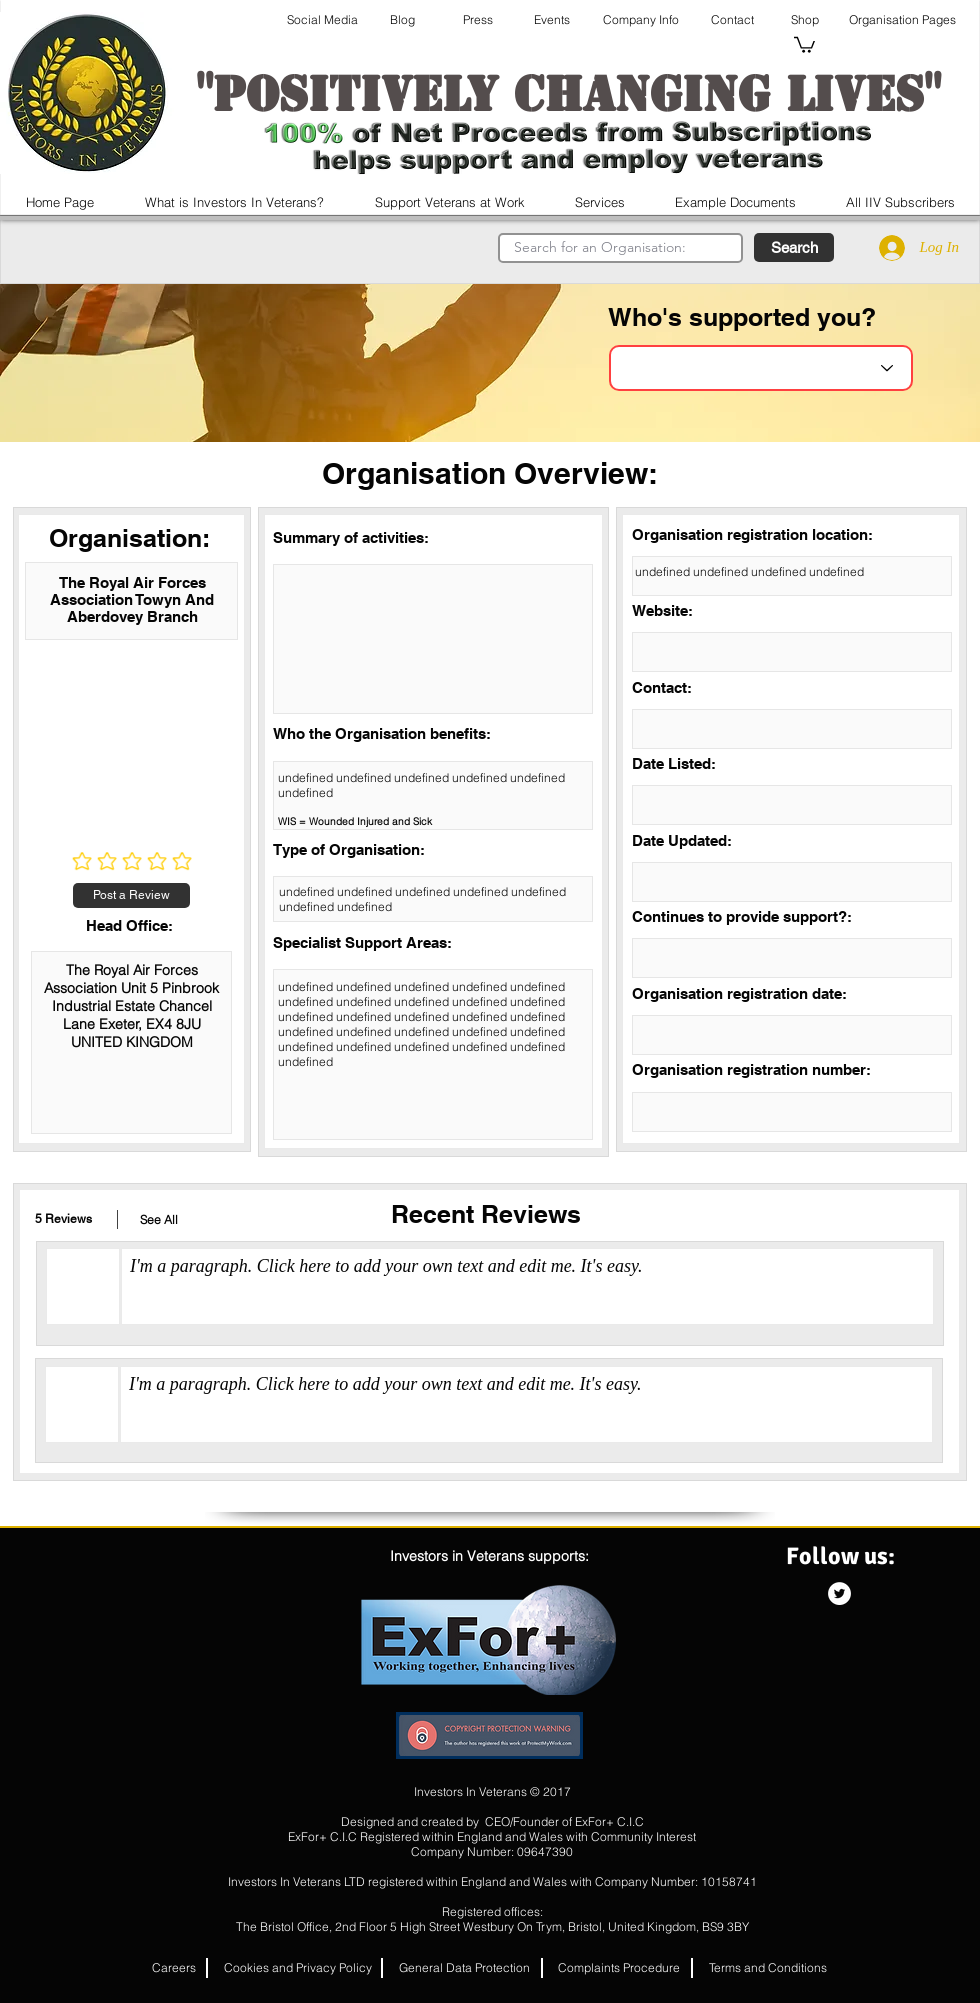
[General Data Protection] (464, 1968)
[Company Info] (640, 20)
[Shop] (804, 20)
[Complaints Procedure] (619, 1968)
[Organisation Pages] (902, 20)
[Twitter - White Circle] (839, 1593)
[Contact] (732, 20)
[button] (804, 44)
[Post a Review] (131, 895)
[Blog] (402, 20)
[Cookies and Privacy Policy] (298, 1968)
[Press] (478, 20)
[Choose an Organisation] (761, 368)
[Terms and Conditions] (768, 1968)
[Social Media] (322, 20)
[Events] (551, 20)
